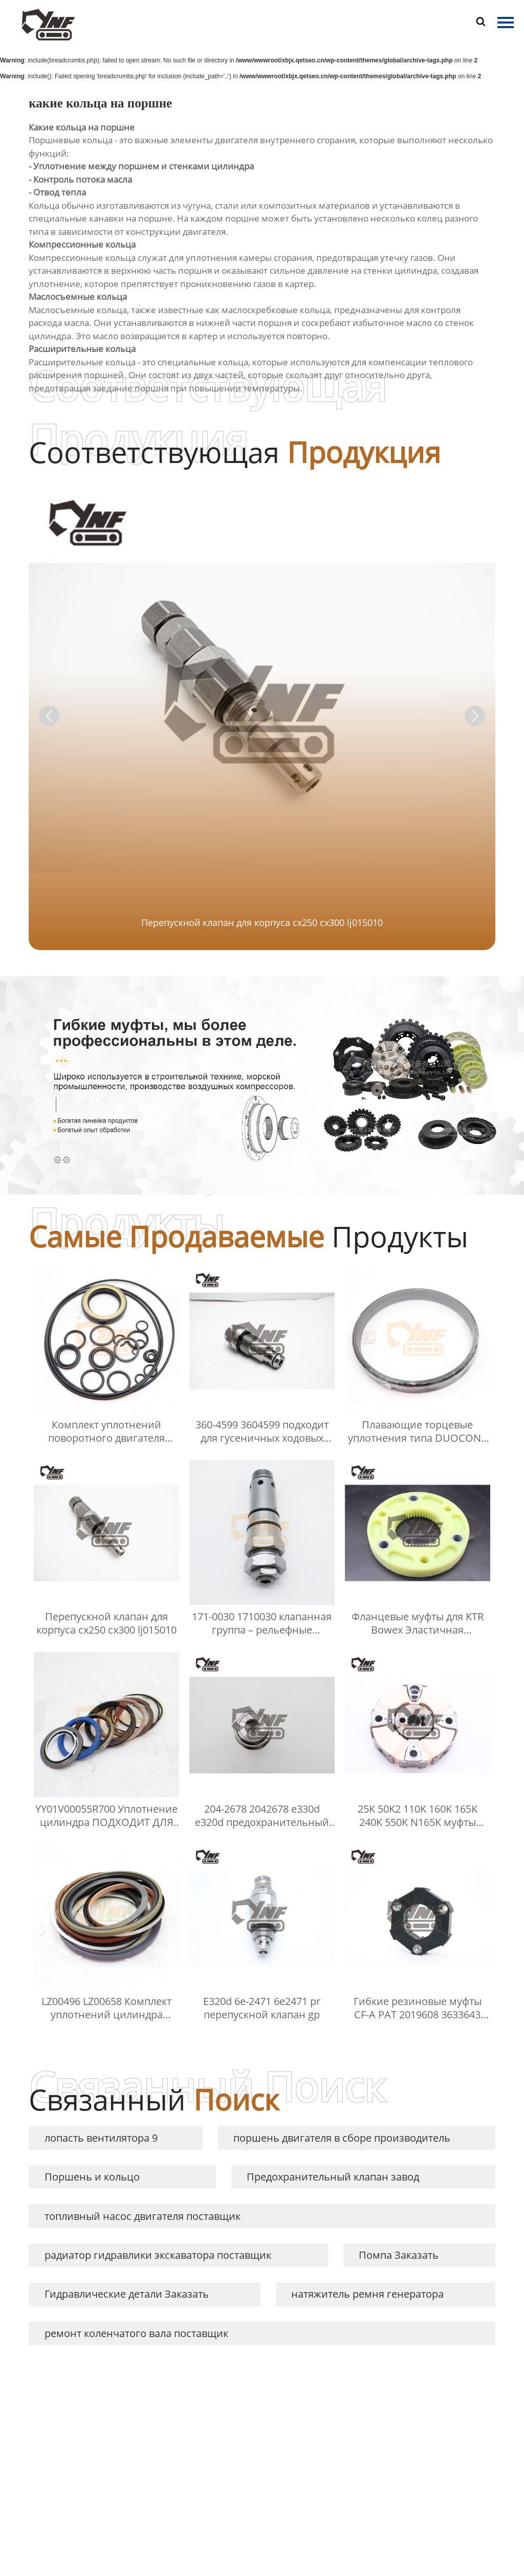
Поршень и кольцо (92, 2177)
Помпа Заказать (399, 2255)
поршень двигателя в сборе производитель (341, 2138)
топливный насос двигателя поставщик (143, 2216)
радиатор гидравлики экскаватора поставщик (158, 2255)
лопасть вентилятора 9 (101, 2138)
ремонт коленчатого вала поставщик (136, 2333)
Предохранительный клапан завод (333, 2177)
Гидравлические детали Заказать (127, 2294)
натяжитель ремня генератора (367, 2294)
